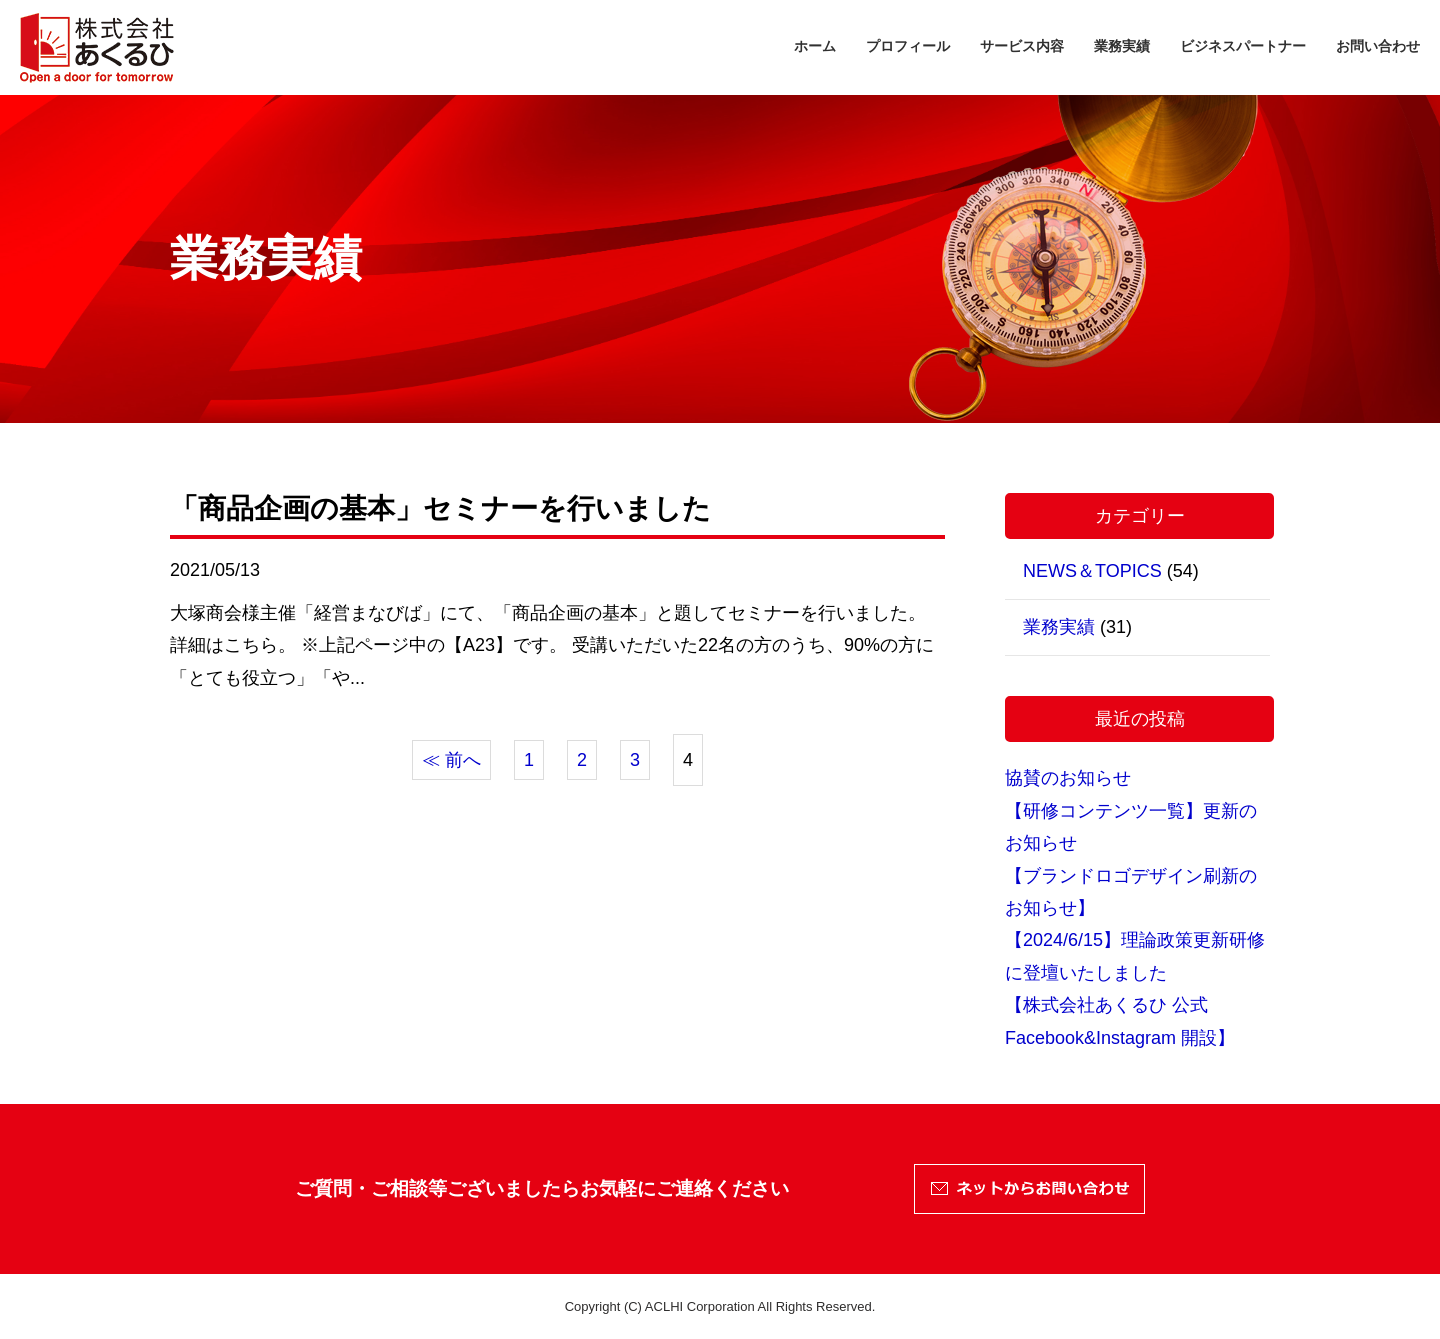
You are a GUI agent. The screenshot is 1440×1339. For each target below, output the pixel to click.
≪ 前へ (451, 760)
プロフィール (908, 46)
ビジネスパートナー (1243, 46)
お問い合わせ (1378, 46)
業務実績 (1122, 46)
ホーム (815, 46)
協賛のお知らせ (1068, 778)
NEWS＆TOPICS (1092, 571)
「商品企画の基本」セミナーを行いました (440, 508)
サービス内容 (1022, 46)
